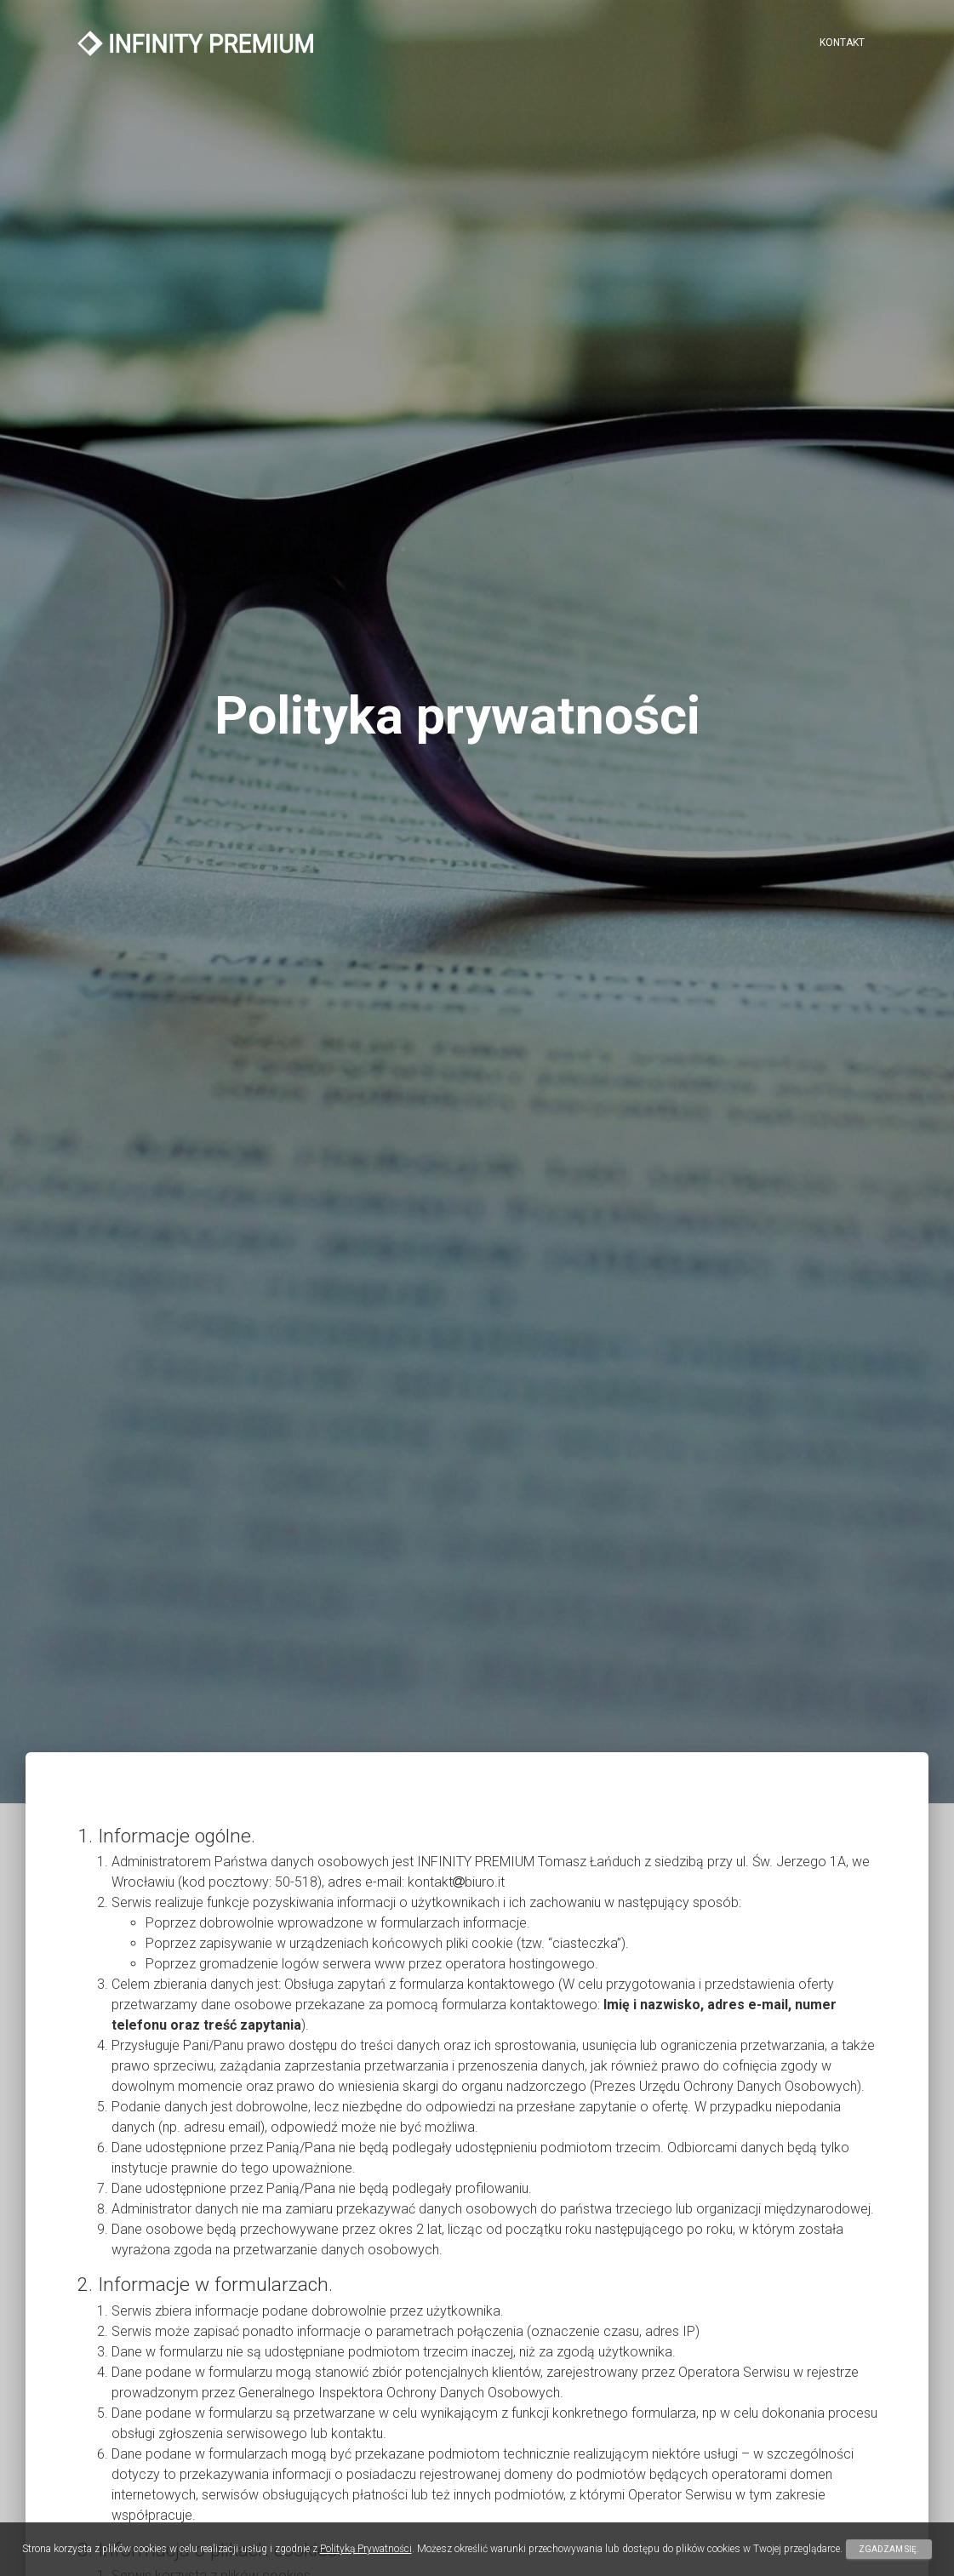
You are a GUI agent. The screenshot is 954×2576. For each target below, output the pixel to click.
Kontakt (842, 43)
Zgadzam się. (889, 2549)
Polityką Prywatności (366, 2549)
